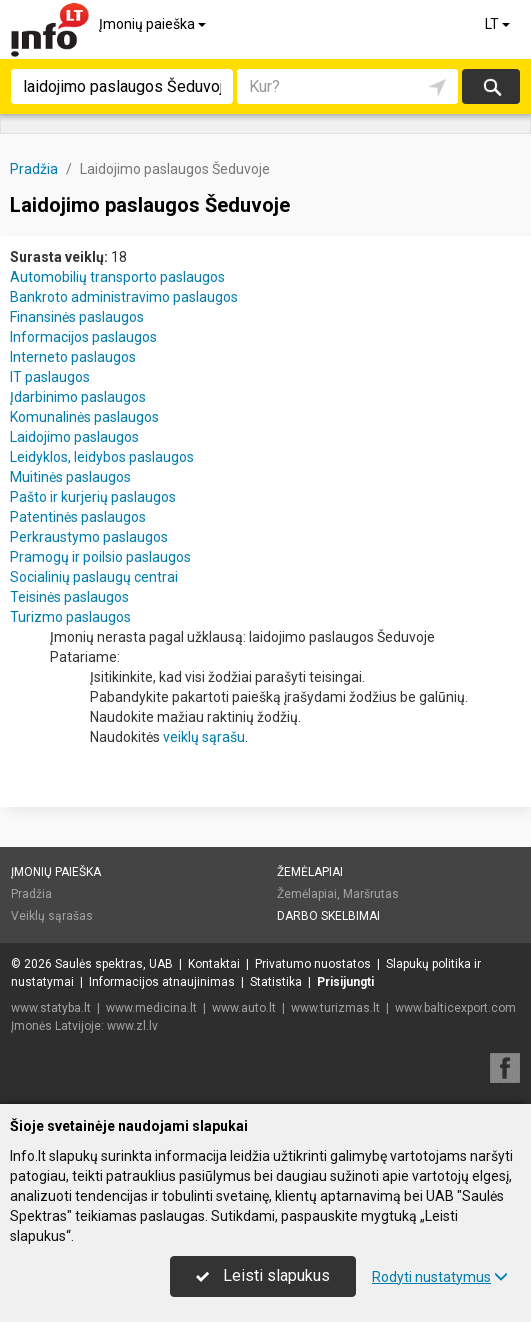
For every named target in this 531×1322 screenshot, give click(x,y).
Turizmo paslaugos (70, 617)
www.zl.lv (132, 1026)
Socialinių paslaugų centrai (94, 577)
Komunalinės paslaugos (84, 417)
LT (499, 24)
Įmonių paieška (154, 24)
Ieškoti (491, 86)
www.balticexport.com (455, 1008)
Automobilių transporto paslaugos (117, 277)
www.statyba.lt (51, 1008)
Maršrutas (371, 894)
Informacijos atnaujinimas (162, 982)
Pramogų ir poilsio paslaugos (100, 557)
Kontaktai (214, 964)
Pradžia (31, 894)
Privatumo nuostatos (313, 964)
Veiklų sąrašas (52, 916)
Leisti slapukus (263, 1275)
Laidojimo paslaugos (74, 437)
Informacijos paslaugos (83, 337)
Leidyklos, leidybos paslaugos (102, 457)
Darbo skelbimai (328, 916)
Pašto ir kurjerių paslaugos (93, 497)
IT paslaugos (50, 377)
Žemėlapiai (310, 872)
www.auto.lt (244, 1008)
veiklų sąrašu (204, 737)
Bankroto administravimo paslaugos (124, 297)
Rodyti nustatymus (440, 1277)
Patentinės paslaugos (78, 517)
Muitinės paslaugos (70, 477)
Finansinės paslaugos (77, 317)
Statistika (276, 982)
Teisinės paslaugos (69, 597)
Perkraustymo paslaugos (89, 537)
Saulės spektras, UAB (114, 964)
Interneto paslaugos (73, 357)
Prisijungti (345, 982)
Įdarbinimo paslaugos (78, 397)
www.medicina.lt (151, 1008)
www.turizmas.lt (335, 1008)
